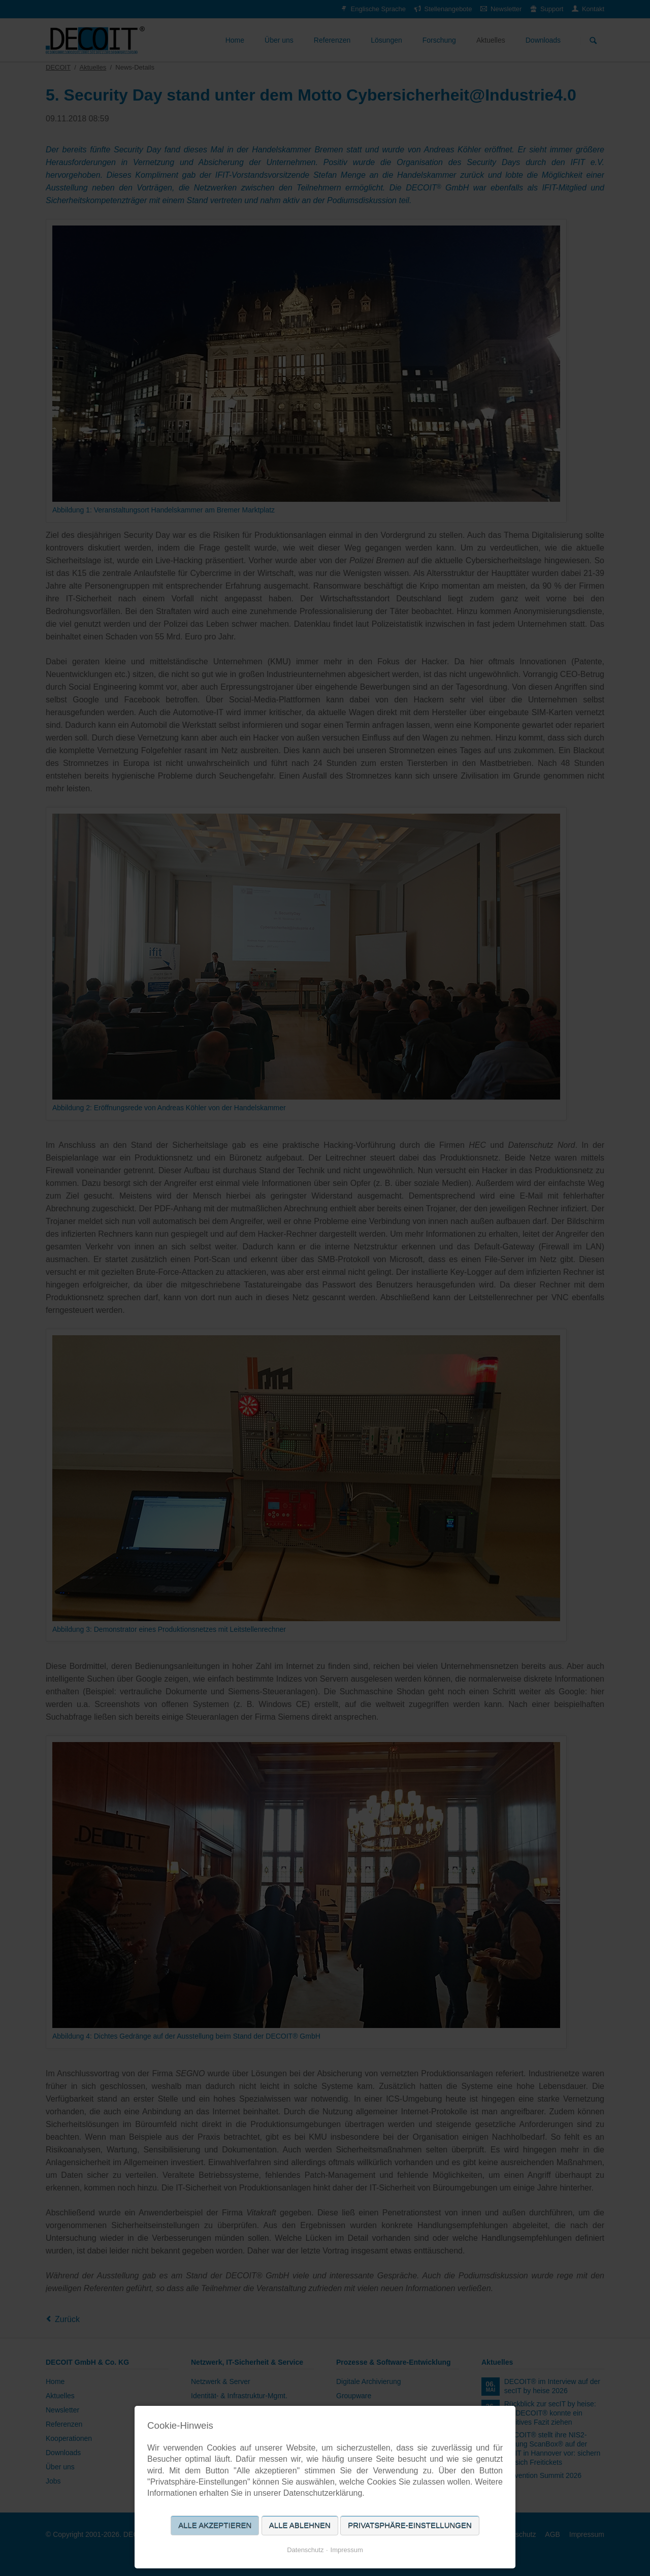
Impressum (347, 2550)
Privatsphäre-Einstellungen (410, 2525)
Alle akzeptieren (214, 2525)
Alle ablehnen (300, 2525)
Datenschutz (305, 2550)
